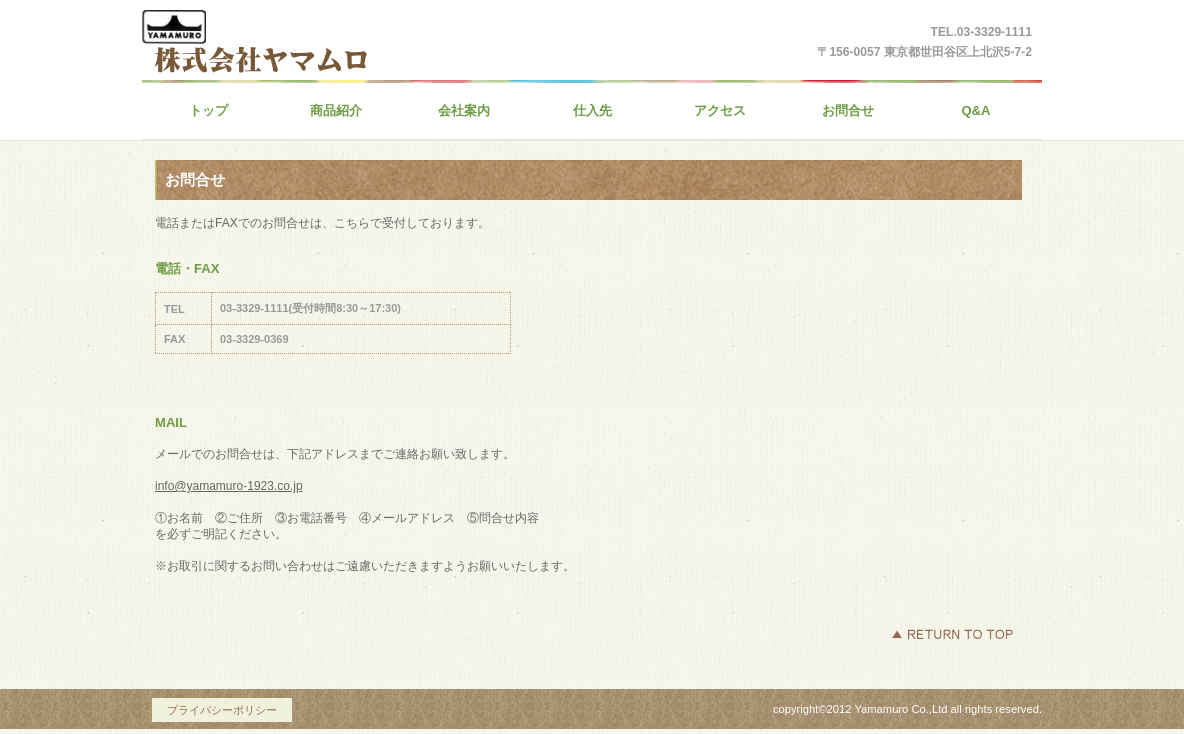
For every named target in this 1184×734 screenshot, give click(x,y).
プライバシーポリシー (222, 710)
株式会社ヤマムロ (337, 69)
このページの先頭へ (952, 634)
